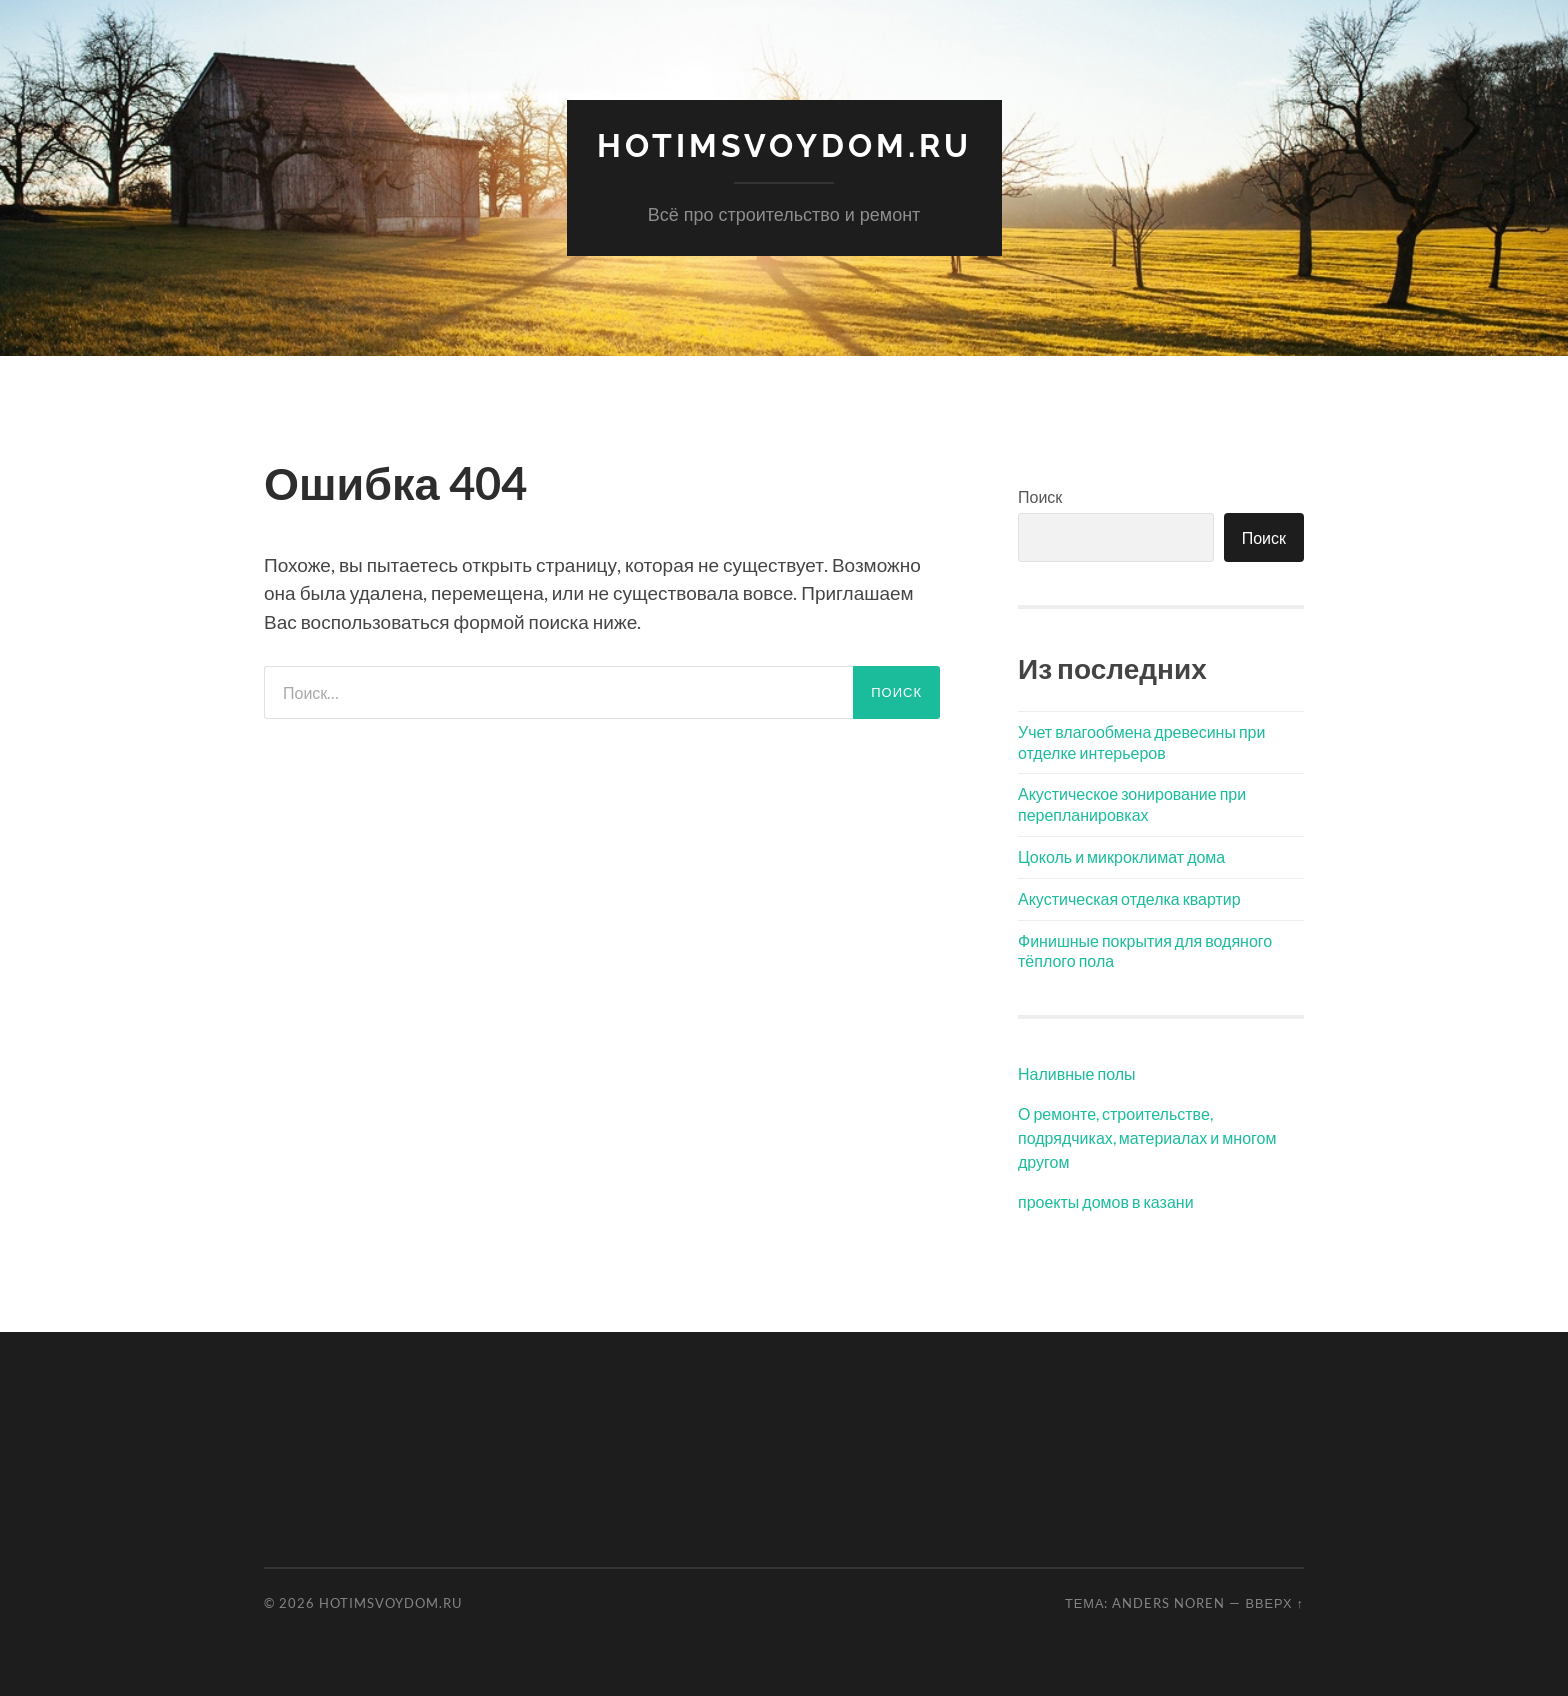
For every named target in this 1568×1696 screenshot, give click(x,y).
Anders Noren (1168, 1603)
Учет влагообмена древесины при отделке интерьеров (1141, 742)
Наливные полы (1077, 1073)
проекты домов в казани (1106, 1201)
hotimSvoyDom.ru (784, 145)
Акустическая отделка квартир (1129, 898)
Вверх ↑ (1274, 1603)
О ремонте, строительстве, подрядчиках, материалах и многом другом (1147, 1137)
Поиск (1040, 496)
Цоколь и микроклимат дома (1121, 856)
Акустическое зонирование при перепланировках (1132, 804)
